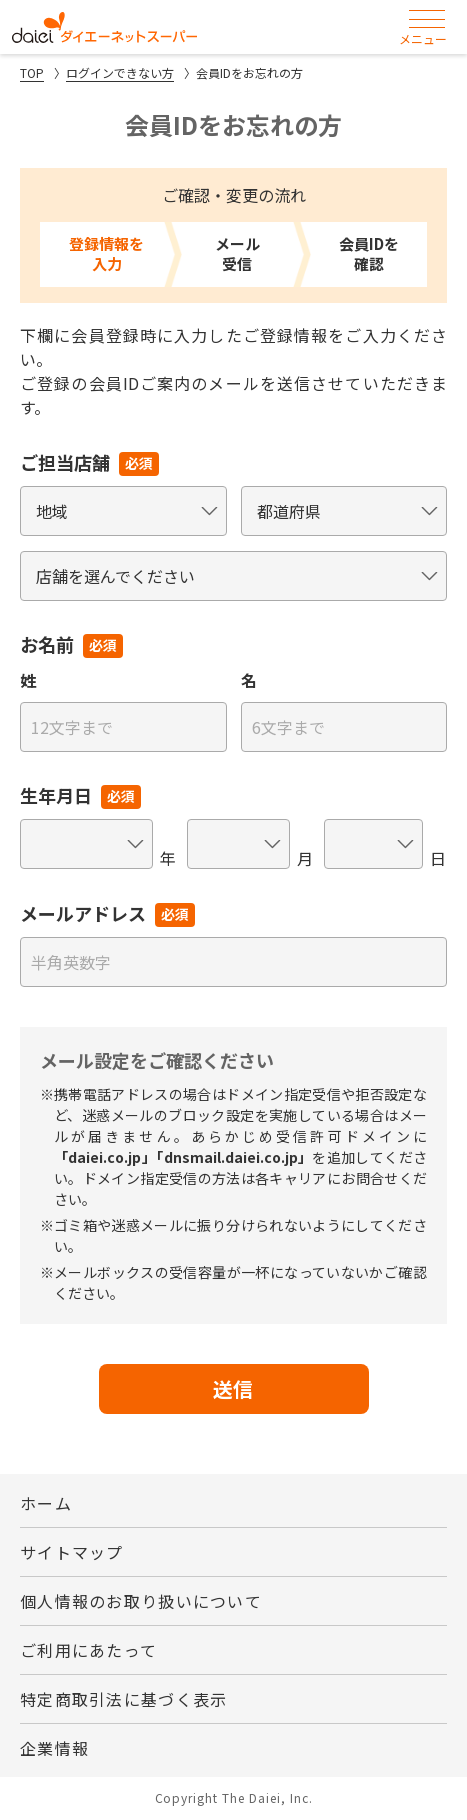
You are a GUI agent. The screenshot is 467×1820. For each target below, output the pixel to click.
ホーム (46, 1503)
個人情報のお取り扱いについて (141, 1601)
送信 (234, 1388)
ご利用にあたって (88, 1650)
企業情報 (54, 1748)
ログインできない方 (120, 72)
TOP (32, 72)
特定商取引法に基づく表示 (123, 1699)
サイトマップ (72, 1552)
